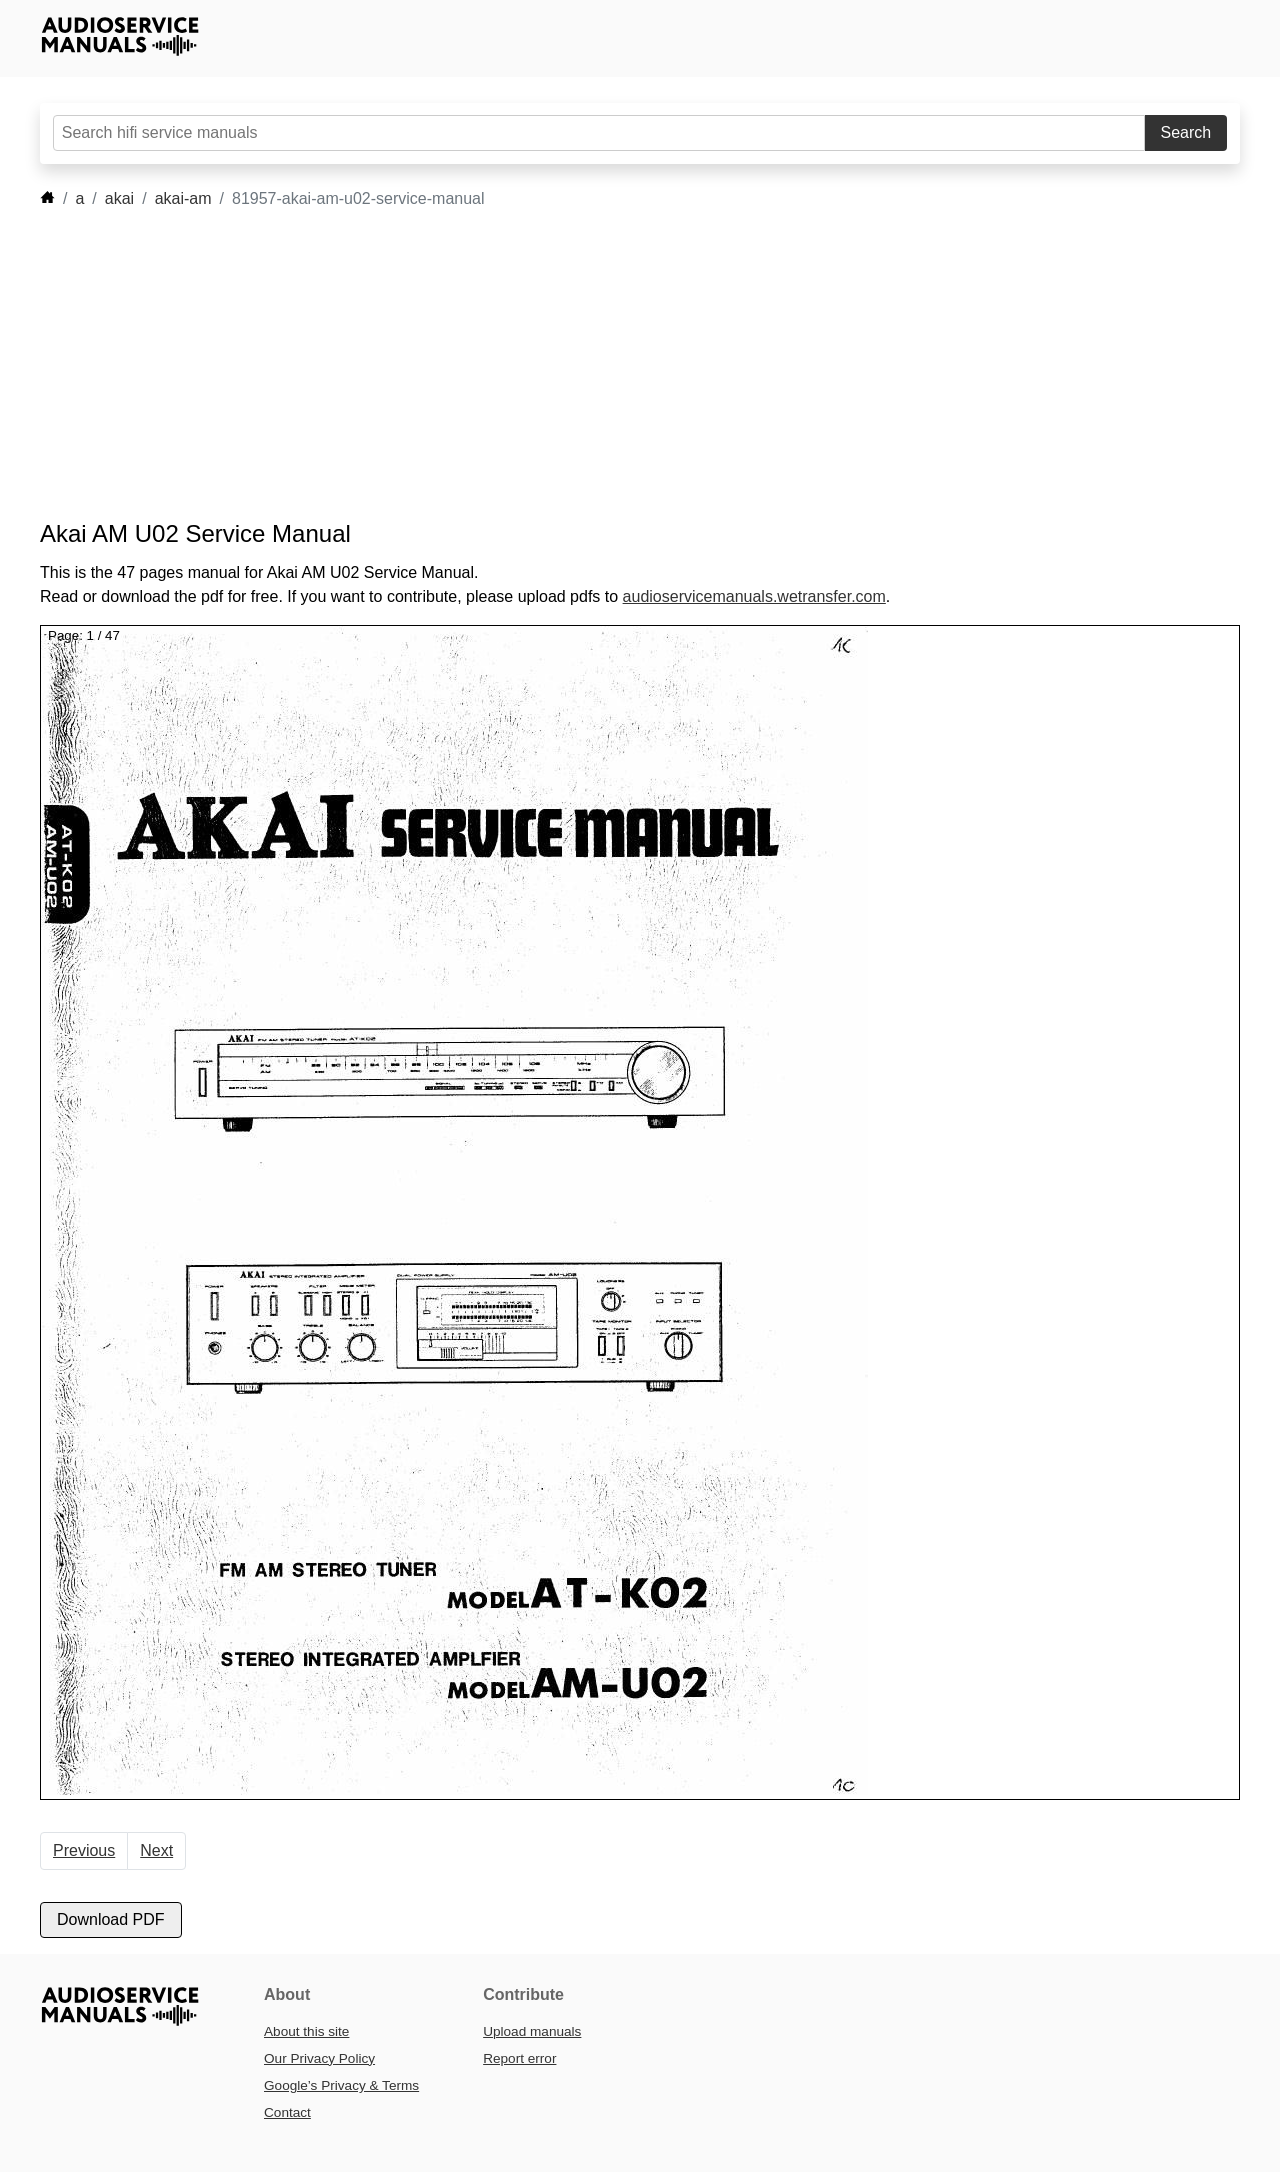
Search (1186, 132)
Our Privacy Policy (319, 2058)
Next (156, 1850)
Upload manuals (532, 2031)
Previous (84, 1850)
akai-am (183, 198)
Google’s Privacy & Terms (341, 2085)
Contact (287, 2112)
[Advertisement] (610, 365)
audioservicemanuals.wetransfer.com (754, 596)
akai (119, 198)
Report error (519, 2058)
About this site (306, 2031)
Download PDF (111, 1919)
